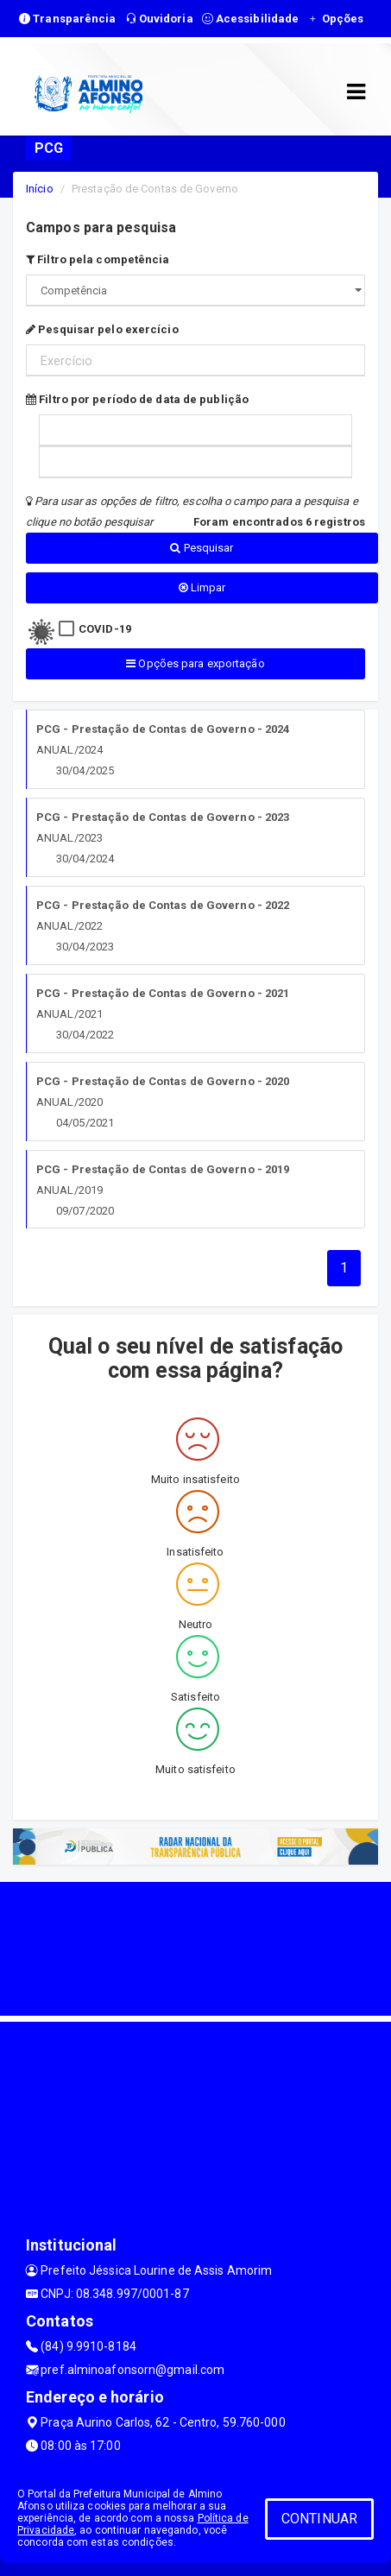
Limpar (202, 587)
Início (40, 188)
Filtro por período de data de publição (137, 399)
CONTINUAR (319, 2518)
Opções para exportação (195, 663)
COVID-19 (105, 628)
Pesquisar (201, 547)
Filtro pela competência (98, 259)
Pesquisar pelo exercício (102, 329)
